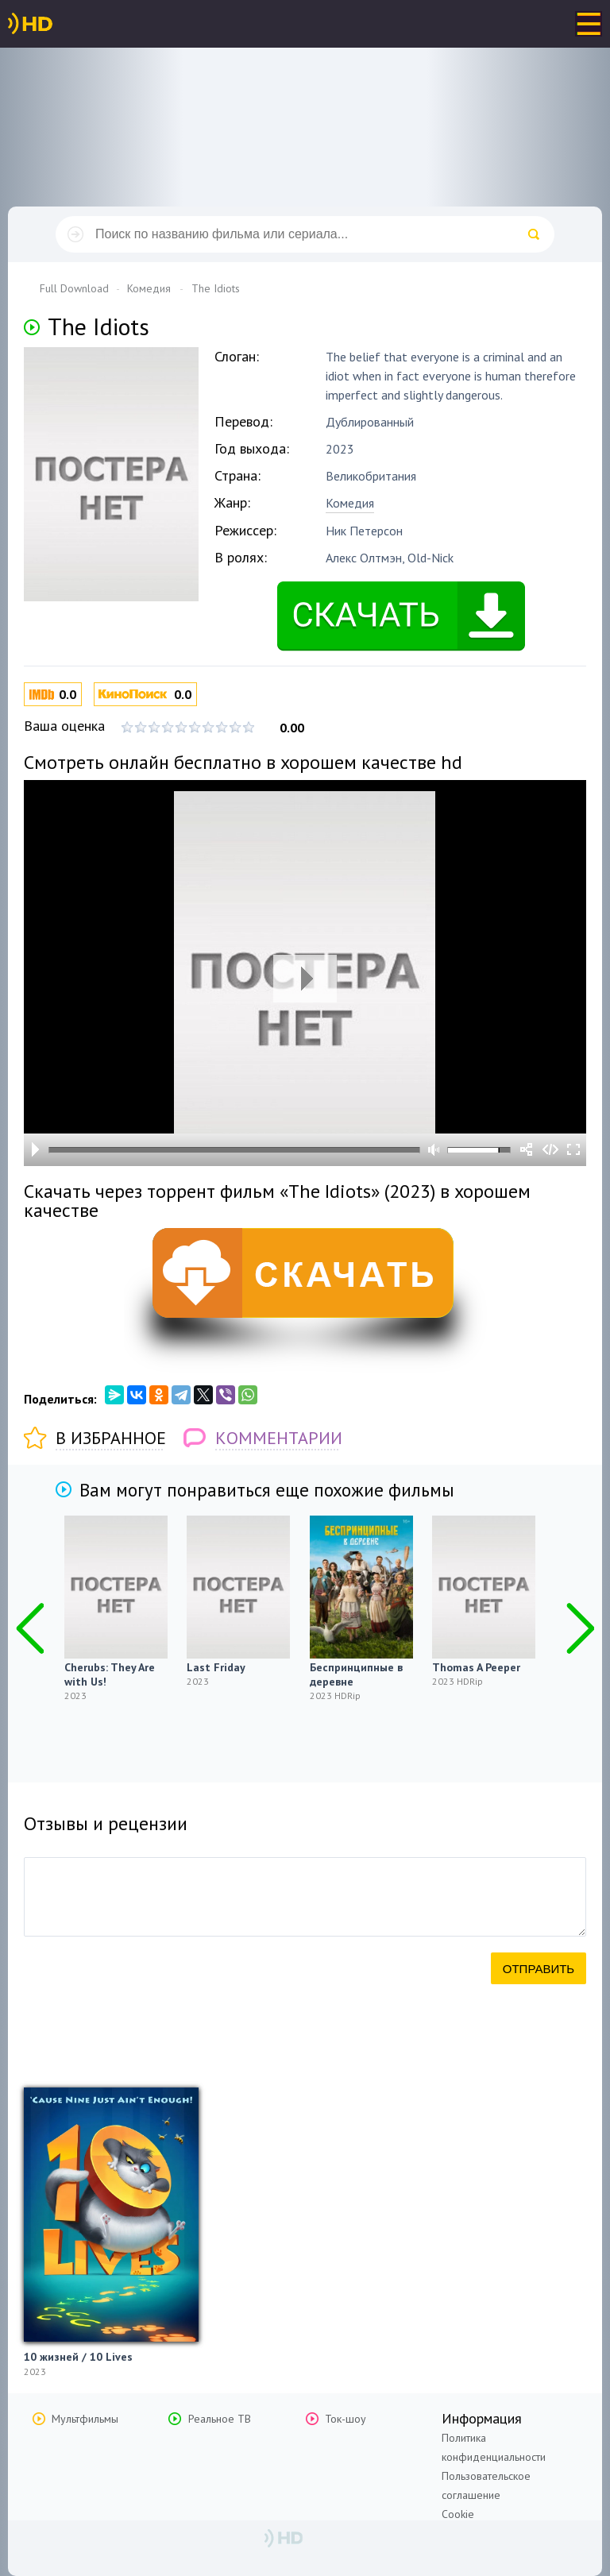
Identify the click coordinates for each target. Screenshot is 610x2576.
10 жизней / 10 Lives (78, 2357)
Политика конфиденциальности (494, 2447)
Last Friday (216, 1667)
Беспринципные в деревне (356, 1674)
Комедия (350, 503)
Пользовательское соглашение (486, 2485)
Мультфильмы (85, 2419)
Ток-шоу (345, 2419)
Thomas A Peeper (476, 1667)
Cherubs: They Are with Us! (109, 1674)
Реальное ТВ (219, 2419)
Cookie (458, 2514)
